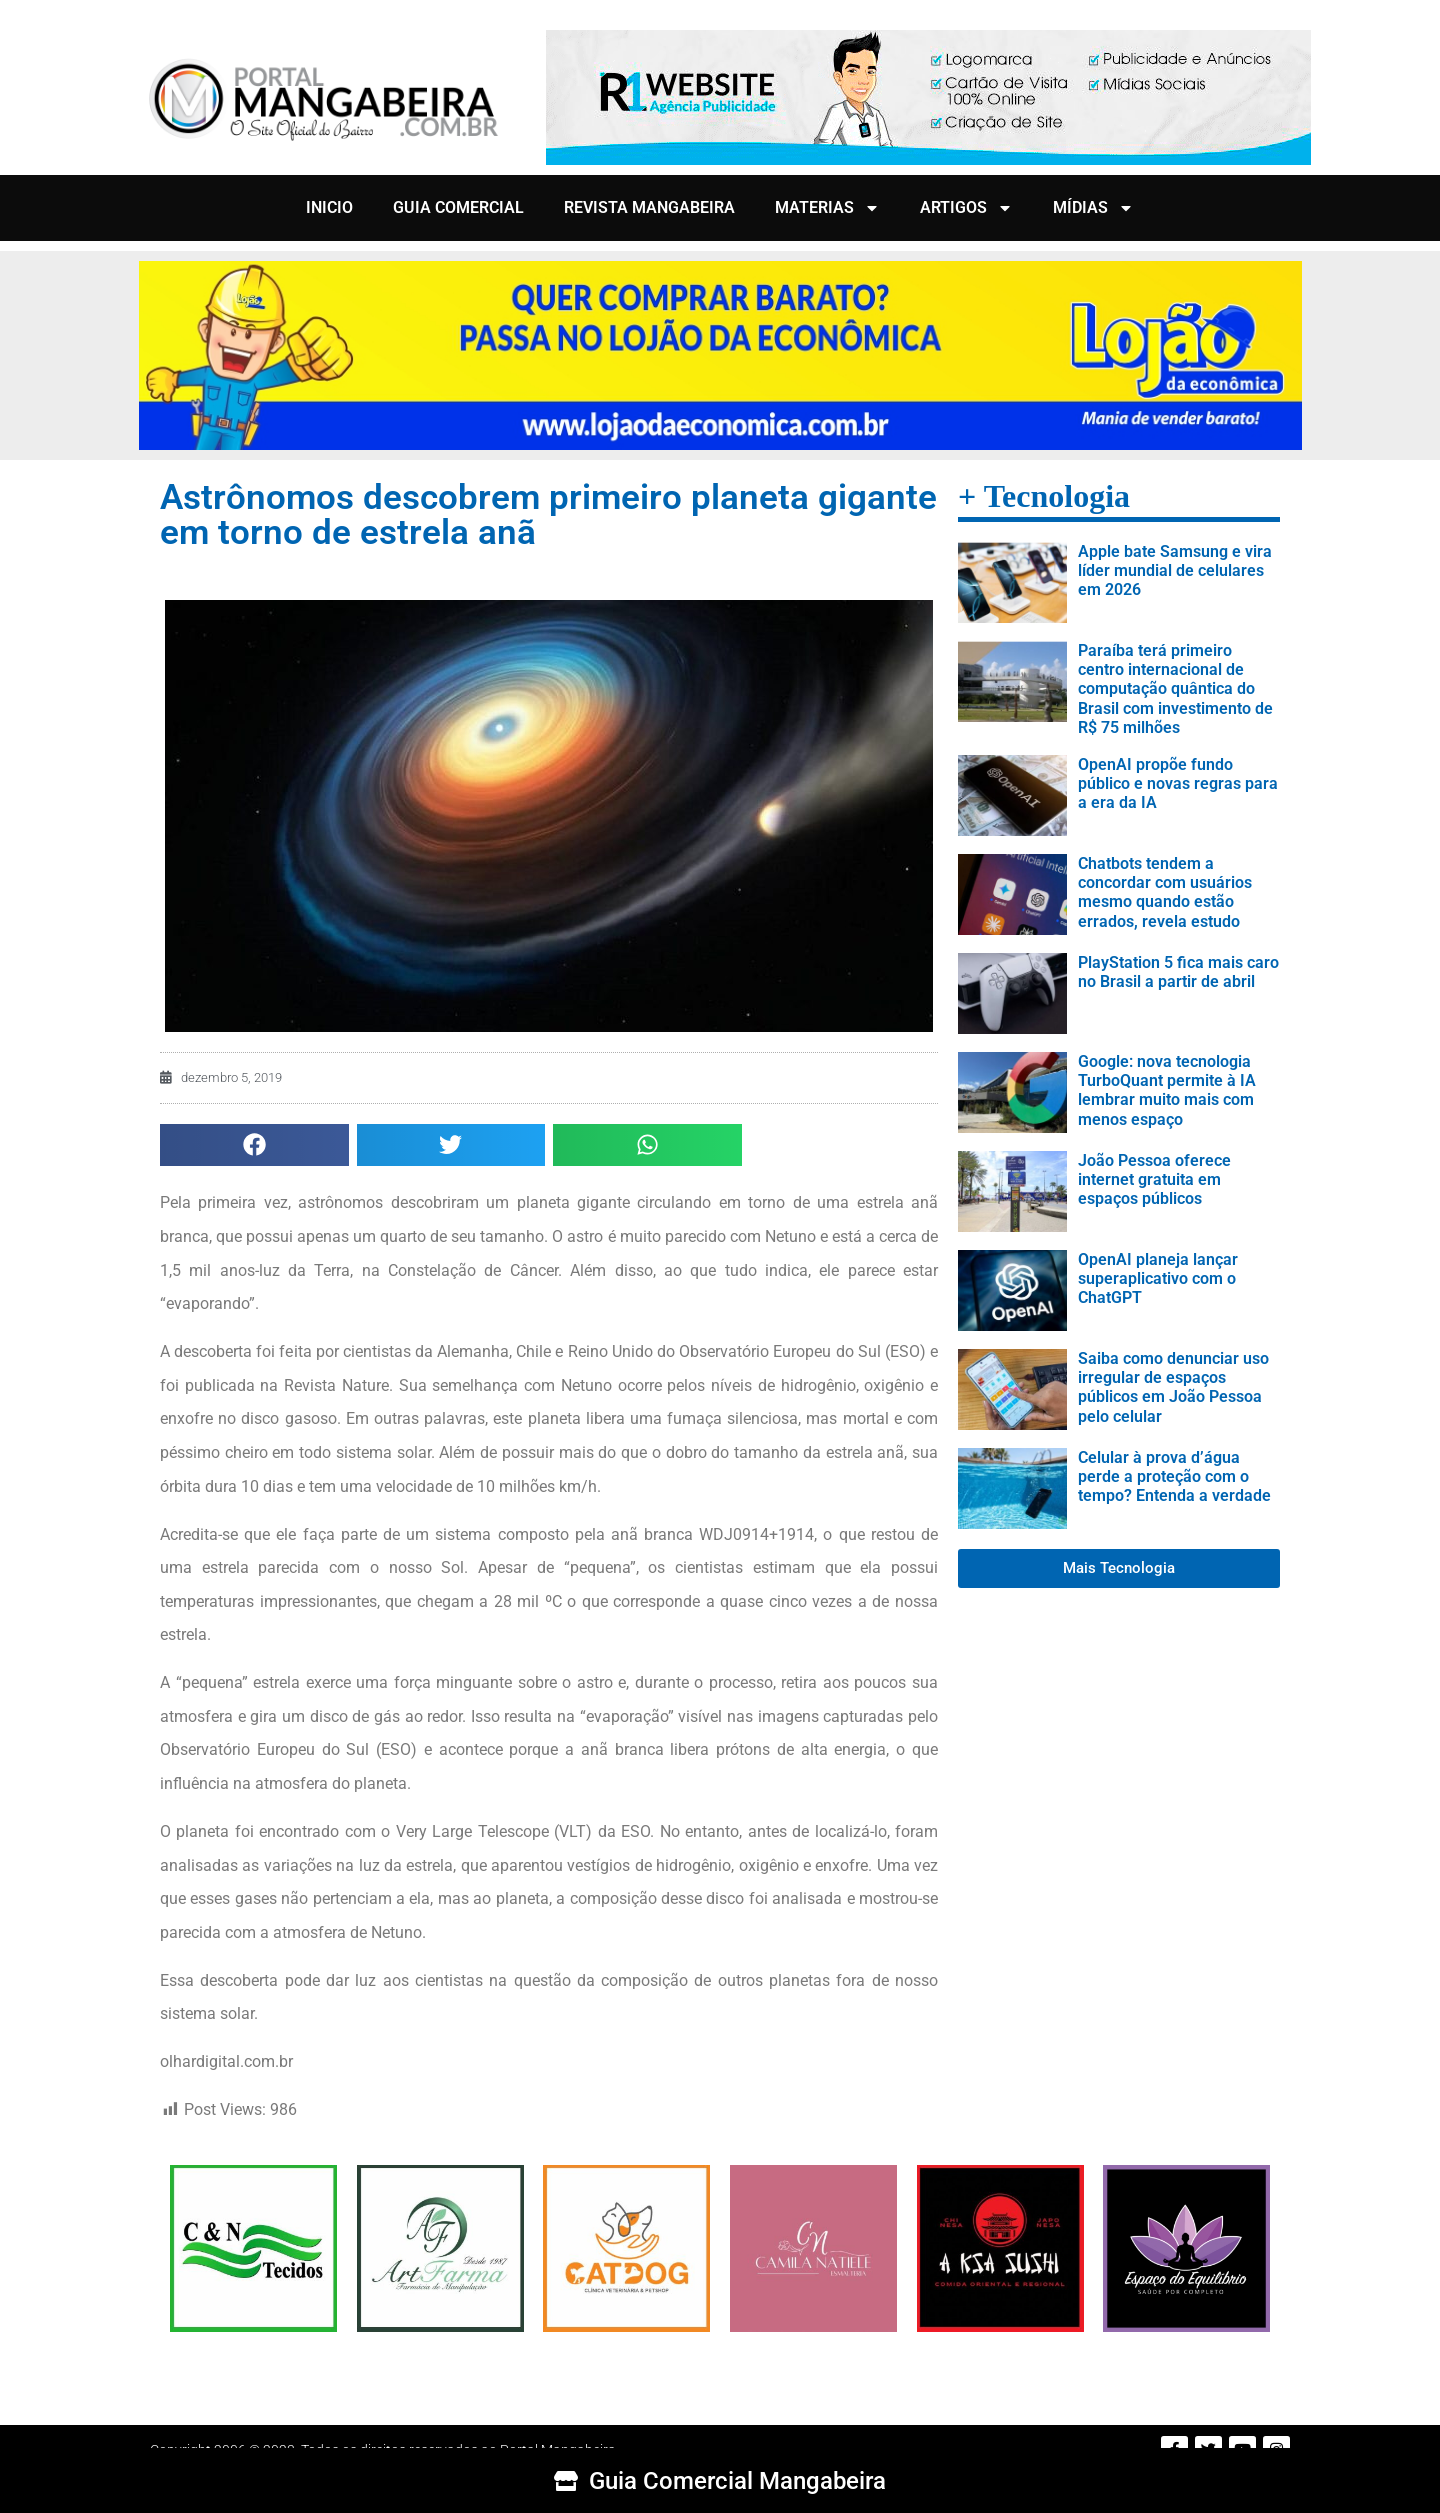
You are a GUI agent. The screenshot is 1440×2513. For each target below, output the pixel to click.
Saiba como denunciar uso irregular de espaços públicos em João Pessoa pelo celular (1173, 1387)
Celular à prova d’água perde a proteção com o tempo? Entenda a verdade (1174, 1476)
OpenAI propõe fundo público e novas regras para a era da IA (1178, 783)
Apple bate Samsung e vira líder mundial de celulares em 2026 (1175, 570)
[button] (254, 1145)
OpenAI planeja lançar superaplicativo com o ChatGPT (1158, 1278)
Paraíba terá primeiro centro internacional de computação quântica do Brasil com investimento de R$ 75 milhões (1175, 689)
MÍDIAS (1093, 208)
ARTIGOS (966, 208)
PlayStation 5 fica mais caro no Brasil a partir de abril (1178, 972)
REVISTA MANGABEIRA (649, 207)
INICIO (329, 207)
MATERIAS (827, 208)
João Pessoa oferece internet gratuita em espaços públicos (1154, 1179)
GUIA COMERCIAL (458, 207)
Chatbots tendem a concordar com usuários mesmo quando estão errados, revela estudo (1165, 892)
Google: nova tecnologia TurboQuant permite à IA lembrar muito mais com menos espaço (1167, 1090)
